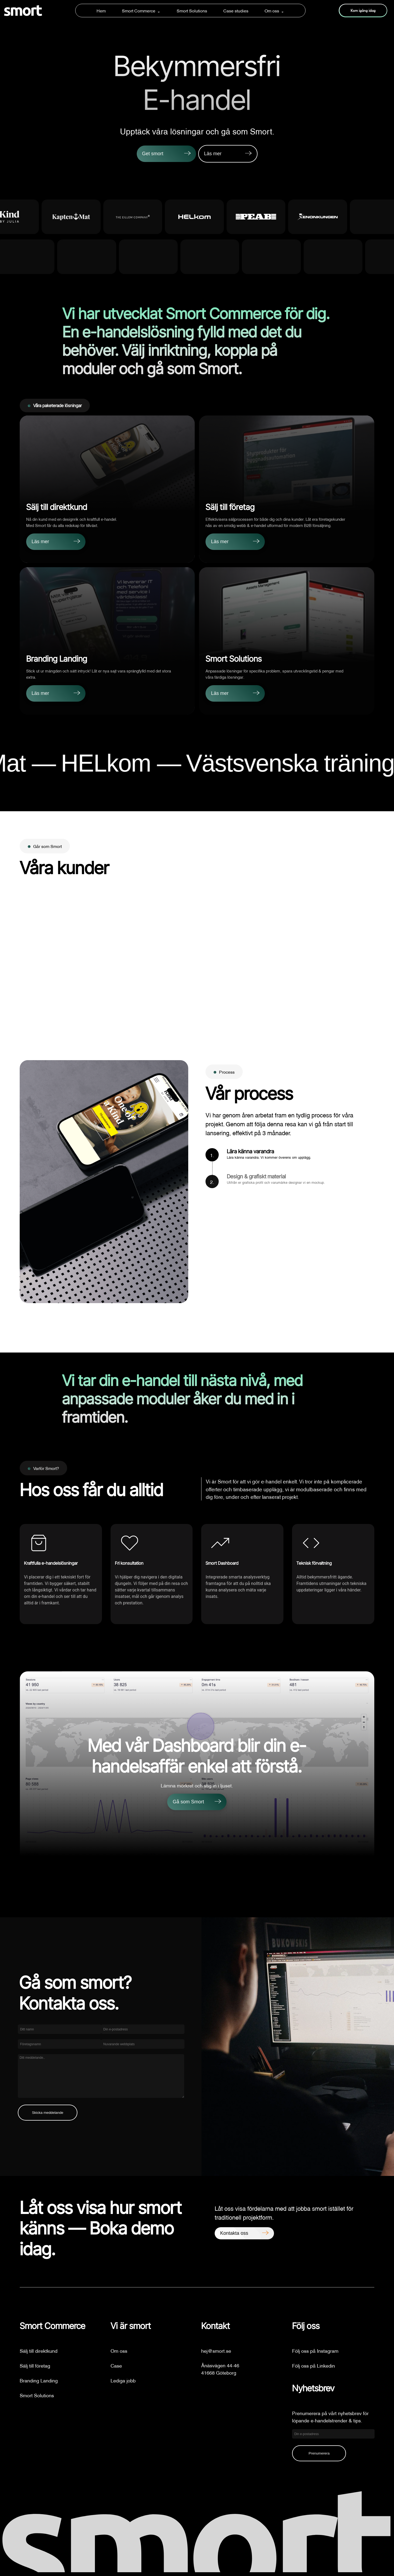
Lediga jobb (123, 2380)
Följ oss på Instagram (315, 2350)
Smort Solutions (192, 10)
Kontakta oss (234, 2233)
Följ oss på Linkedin (313, 2365)
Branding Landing (39, 2380)
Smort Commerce (138, 10)
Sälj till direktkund (38, 2350)
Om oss (272, 10)
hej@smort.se (216, 2350)
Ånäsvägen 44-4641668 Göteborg (220, 2369)
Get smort (152, 153)
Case (116, 2365)
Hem (101, 10)
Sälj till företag (35, 2365)
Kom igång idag (363, 10)
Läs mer (213, 153)
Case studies (235, 10)
